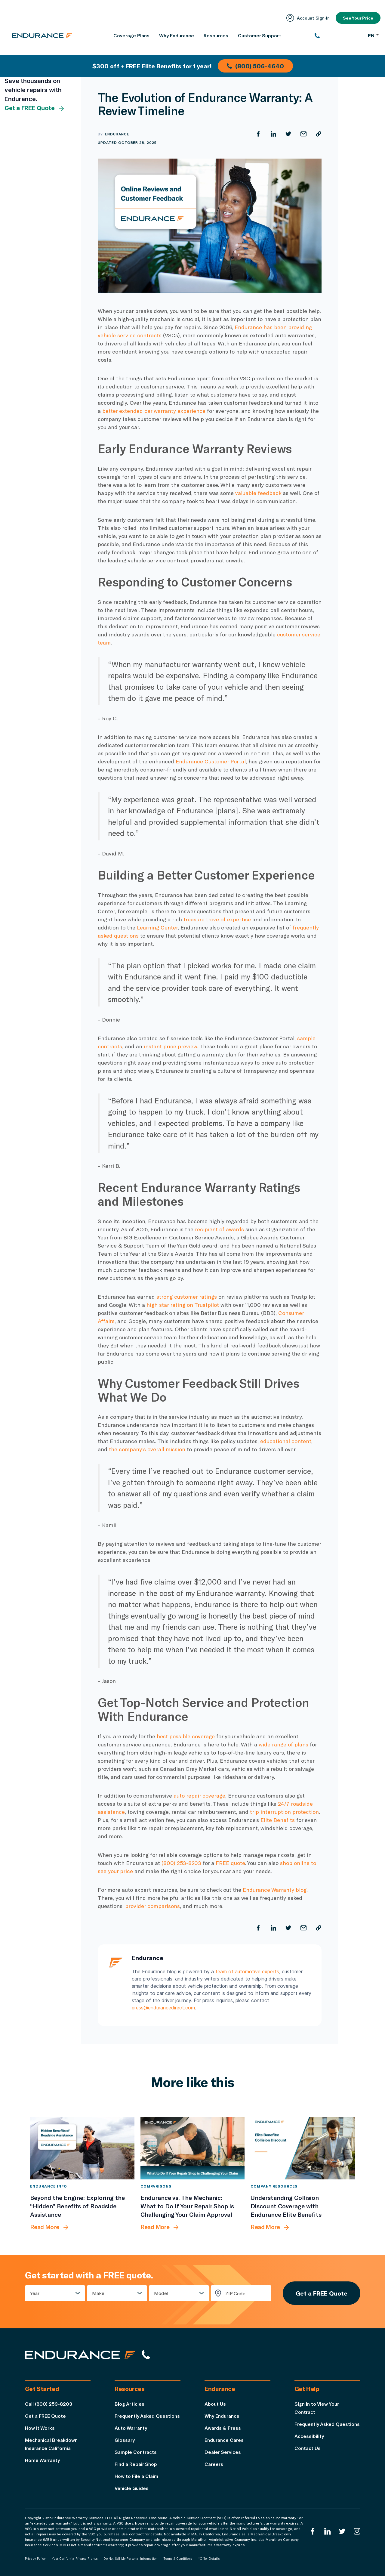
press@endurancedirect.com (163, 2008)
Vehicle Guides (132, 2488)
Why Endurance (222, 2416)
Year (34, 2293)
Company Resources (274, 2186)
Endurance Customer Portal (211, 761)
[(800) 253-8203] (338, 35)
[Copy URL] (319, 134)
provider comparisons (152, 1906)
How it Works (40, 2428)
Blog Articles (129, 2404)
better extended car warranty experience (153, 410)
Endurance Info (48, 2186)
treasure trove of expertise (217, 919)
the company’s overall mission (148, 1449)
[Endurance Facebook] (313, 2531)
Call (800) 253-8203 (48, 2404)
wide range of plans (283, 1744)
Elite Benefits (277, 1820)
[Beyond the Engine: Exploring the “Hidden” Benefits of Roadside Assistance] (82, 2148)
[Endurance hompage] (80, 2354)
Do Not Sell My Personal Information (130, 2558)
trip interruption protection (284, 1811)
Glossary (125, 2440)
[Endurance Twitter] (342, 2531)
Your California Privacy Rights (74, 2558)
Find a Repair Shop (136, 2464)
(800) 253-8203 (181, 1863)
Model (161, 2293)
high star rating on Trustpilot (182, 1304)
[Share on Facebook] (258, 134)
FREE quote (230, 1863)
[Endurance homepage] (42, 35)
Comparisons (156, 2186)
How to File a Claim (136, 2476)
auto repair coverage (199, 1795)
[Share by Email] (303, 134)
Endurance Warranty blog (274, 1889)
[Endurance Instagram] (357, 2531)
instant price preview (170, 1046)
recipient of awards (219, 1229)
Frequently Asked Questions (147, 2416)
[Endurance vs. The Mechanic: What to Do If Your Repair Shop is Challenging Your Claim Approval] (192, 2148)
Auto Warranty (131, 2428)
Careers (214, 2464)
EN (373, 35)
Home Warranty (42, 2460)
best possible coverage (186, 1736)
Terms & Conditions (177, 2558)
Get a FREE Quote (35, 108)
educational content (285, 1441)
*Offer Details (209, 2558)
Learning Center (157, 927)
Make (98, 2293)
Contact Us (307, 2448)
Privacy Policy (35, 2558)
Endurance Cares (224, 2440)
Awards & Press (223, 2428)
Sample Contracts (136, 2452)
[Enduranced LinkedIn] (327, 2531)
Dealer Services (223, 2452)
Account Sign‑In (308, 18)
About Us (215, 2404)
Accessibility (309, 2436)
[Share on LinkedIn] (273, 134)
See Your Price (358, 17)
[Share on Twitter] (288, 134)
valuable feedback (258, 493)
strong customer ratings (186, 1296)
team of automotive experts (247, 1971)
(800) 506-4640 (255, 66)
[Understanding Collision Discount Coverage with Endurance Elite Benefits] (303, 2148)
